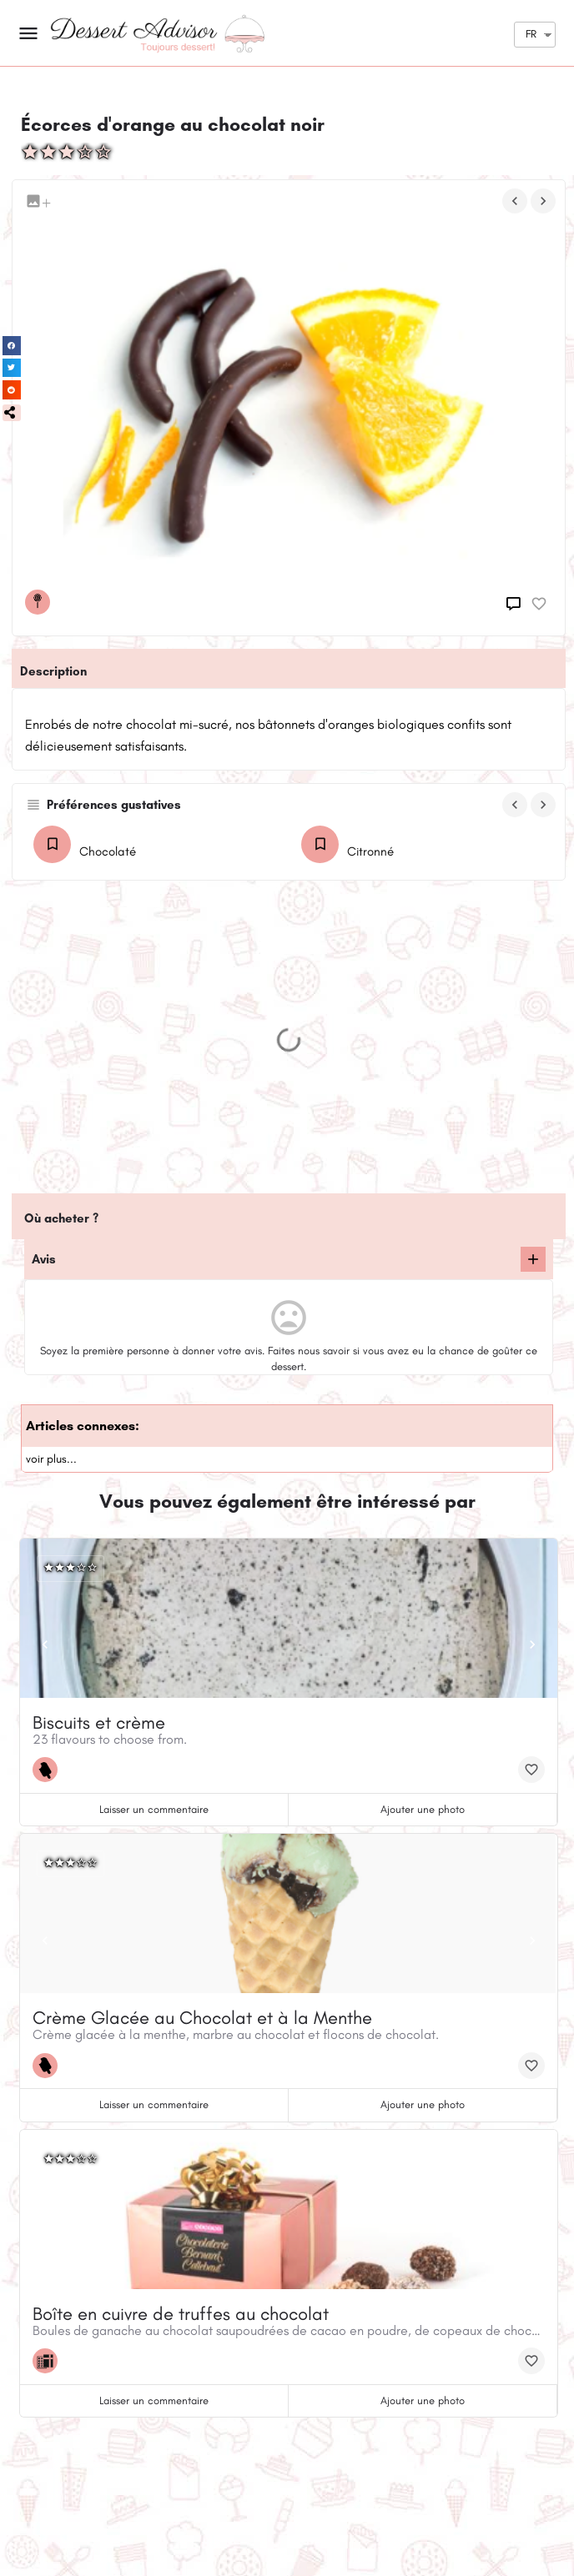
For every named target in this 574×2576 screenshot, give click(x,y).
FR (531, 34)
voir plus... (51, 1459)
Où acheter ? (61, 1218)
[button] (12, 412)
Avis (44, 1259)
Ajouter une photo (422, 1809)
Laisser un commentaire (154, 1809)
